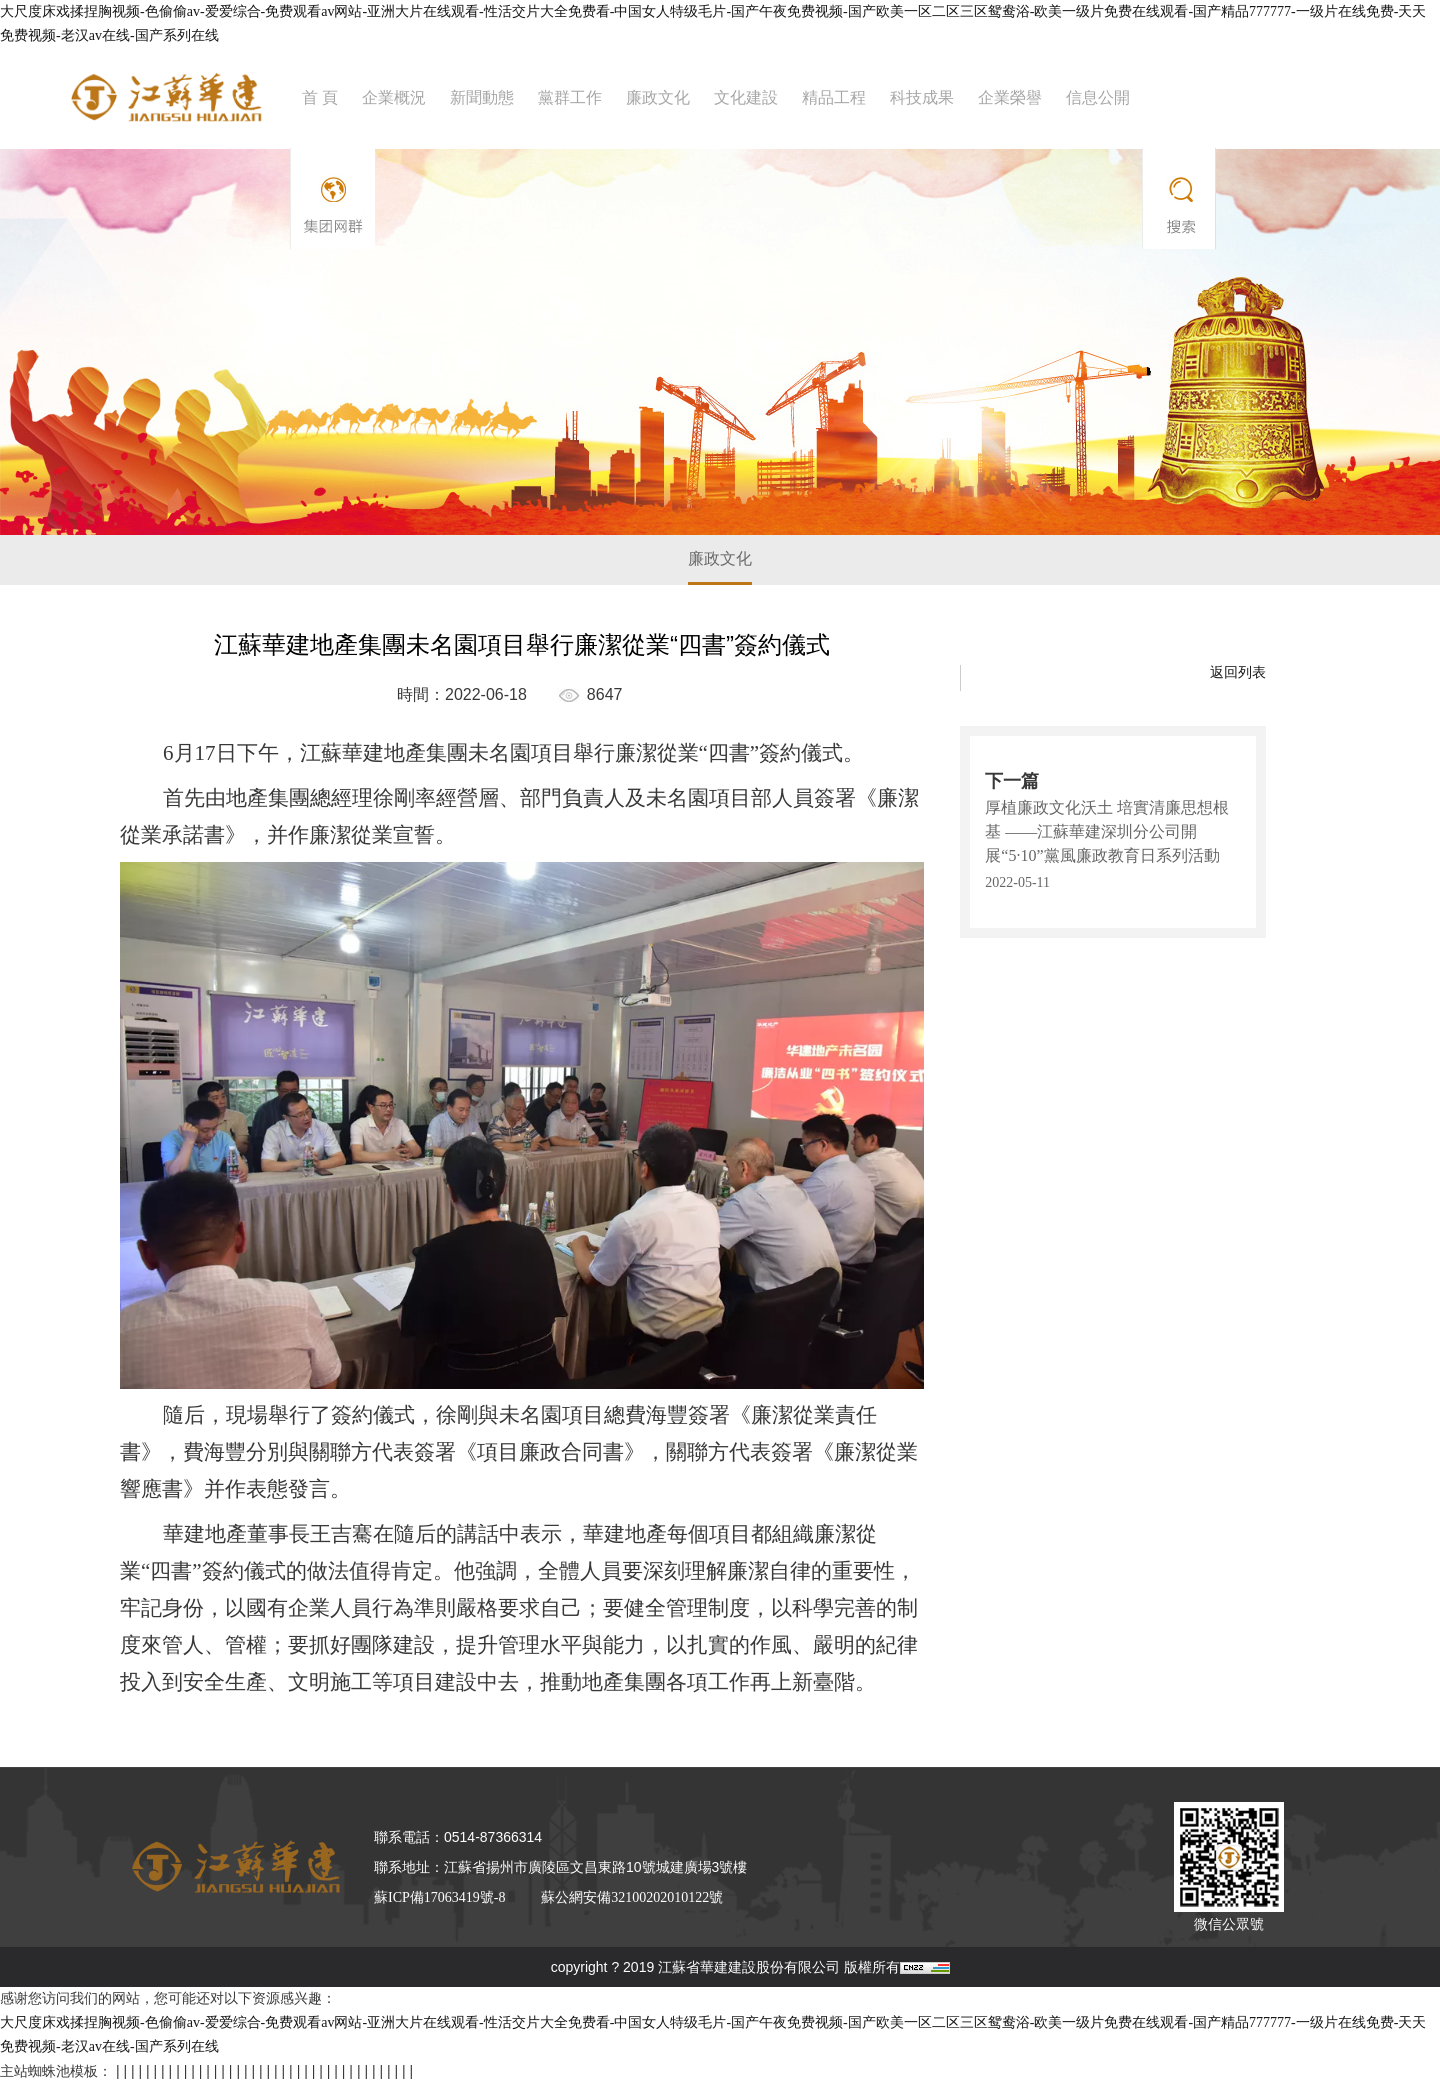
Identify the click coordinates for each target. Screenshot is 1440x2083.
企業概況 (394, 97)
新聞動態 (482, 97)
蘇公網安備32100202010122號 (632, 1897)
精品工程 (834, 97)
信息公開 (1098, 97)
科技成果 (922, 97)
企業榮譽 (1010, 97)
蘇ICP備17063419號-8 (439, 1897)
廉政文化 (658, 97)
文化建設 (746, 97)
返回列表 (1238, 672)
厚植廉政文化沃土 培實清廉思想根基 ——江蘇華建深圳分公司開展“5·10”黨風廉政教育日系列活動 (1107, 831)
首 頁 (320, 97)
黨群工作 (570, 97)
